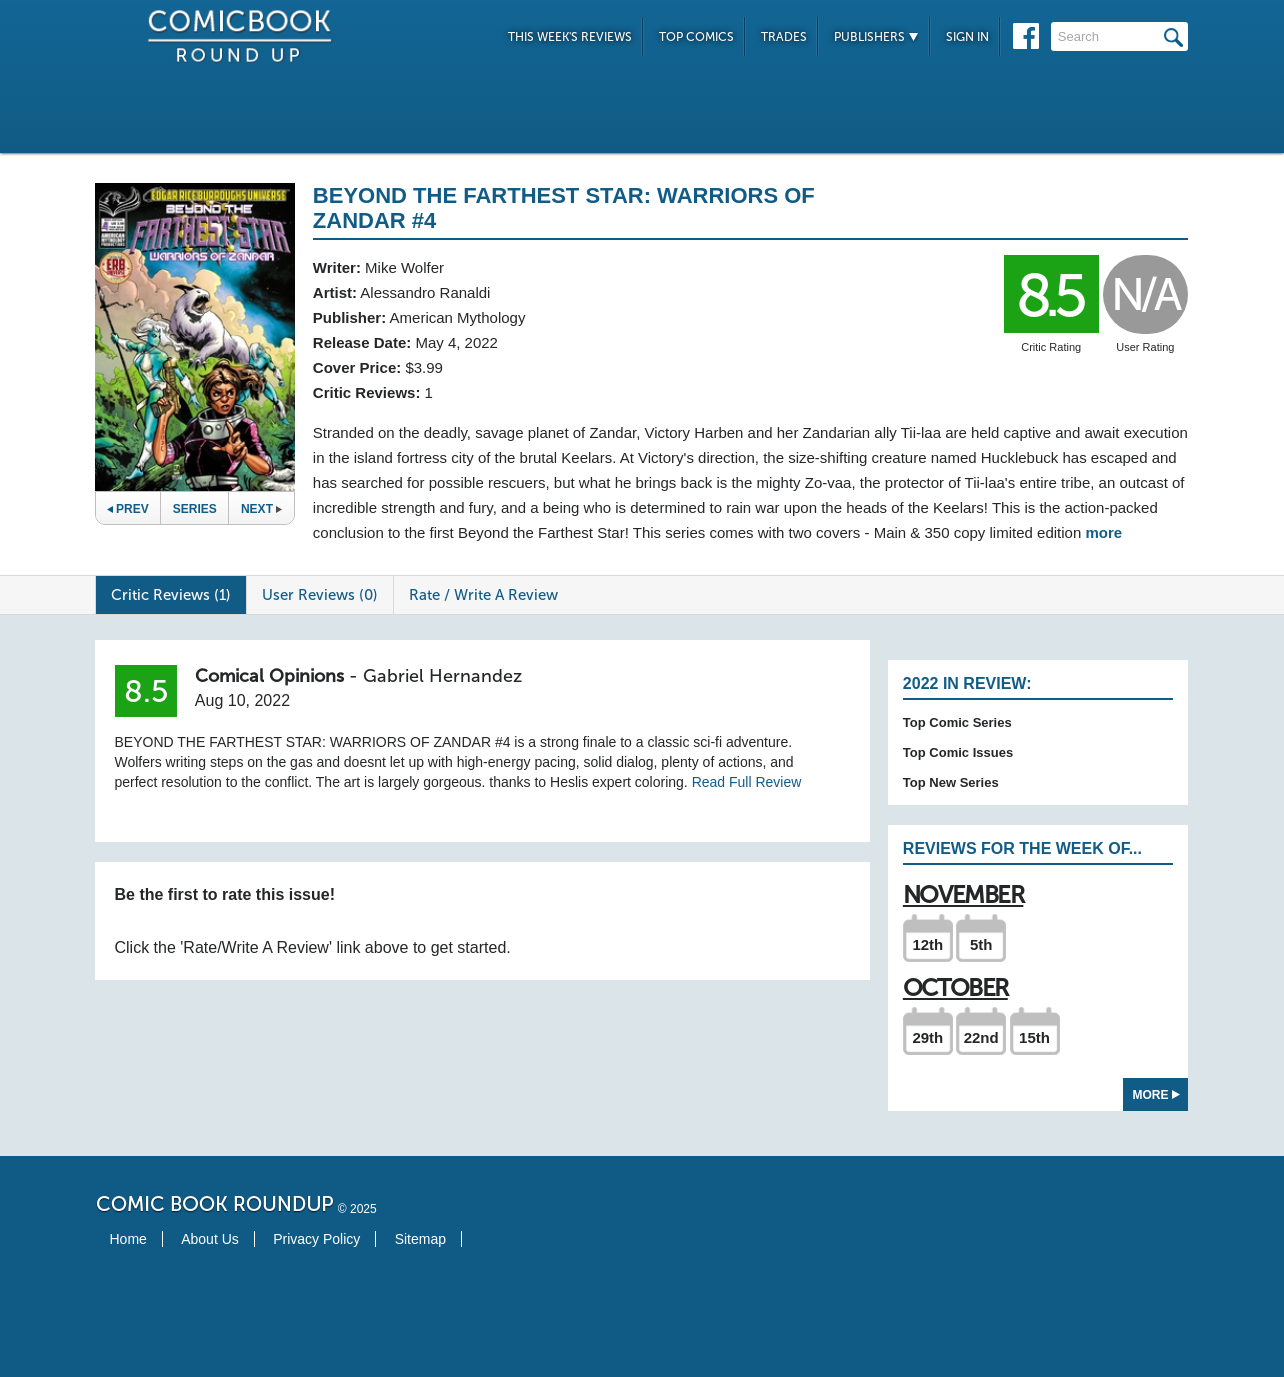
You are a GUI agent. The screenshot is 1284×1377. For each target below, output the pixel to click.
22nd (981, 1037)
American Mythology (458, 317)
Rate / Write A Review (483, 595)
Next (261, 509)
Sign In (967, 37)
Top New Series (951, 782)
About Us (210, 1239)
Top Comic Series (957, 722)
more (1103, 532)
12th (927, 944)
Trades (784, 37)
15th (1034, 1037)
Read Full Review (747, 782)
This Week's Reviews (570, 37)
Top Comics (696, 37)
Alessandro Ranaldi (425, 292)
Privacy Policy (316, 1239)
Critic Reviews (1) (171, 595)
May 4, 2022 (456, 342)
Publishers (876, 37)
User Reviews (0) (320, 595)
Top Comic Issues (958, 752)
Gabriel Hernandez (442, 676)
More (1156, 1095)
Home (128, 1239)
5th (981, 944)
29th (927, 1037)
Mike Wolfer (404, 267)
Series (195, 509)
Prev (128, 509)
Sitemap (420, 1239)
